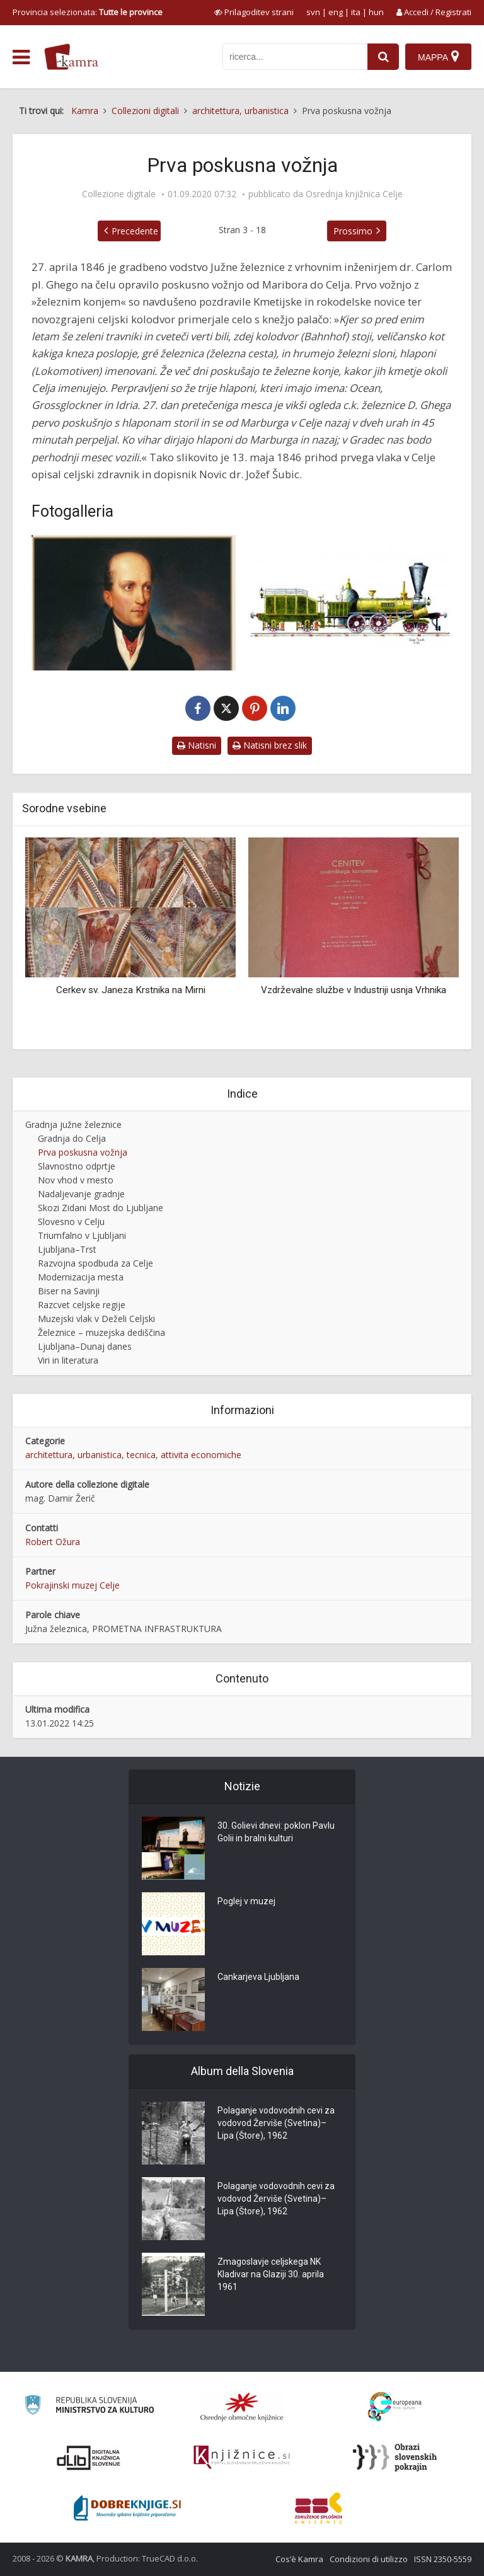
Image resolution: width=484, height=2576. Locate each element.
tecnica (141, 1455)
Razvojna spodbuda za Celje (95, 1263)
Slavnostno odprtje (76, 1166)
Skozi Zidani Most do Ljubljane (100, 1208)
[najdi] (383, 56)
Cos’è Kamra (299, 2559)
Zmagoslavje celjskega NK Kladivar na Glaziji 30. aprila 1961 (270, 2274)
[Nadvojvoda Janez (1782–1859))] (134, 603)
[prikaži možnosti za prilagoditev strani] (254, 12)
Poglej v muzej (246, 1902)
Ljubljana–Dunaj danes (85, 1346)
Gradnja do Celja (72, 1138)
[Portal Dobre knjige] (127, 2508)
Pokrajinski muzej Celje (72, 1585)
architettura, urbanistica (73, 1455)
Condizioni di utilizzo (369, 2559)
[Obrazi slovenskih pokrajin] (395, 2457)
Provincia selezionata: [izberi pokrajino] (88, 12)
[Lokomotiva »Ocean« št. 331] (350, 603)
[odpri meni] (21, 57)
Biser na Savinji (69, 1291)
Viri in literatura (68, 1360)
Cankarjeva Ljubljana (258, 1977)
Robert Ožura (52, 1542)
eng (335, 12)
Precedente (135, 231)
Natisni (196, 745)
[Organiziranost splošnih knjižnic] (242, 2406)
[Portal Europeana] (395, 2407)
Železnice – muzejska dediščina (101, 1332)
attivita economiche (201, 1455)
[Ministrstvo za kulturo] (89, 2406)
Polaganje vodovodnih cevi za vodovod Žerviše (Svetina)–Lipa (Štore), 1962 (276, 2123)
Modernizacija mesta (81, 1277)
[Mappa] (438, 56)
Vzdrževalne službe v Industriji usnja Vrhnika (353, 990)
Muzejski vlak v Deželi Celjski (96, 1319)
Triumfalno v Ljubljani (82, 1235)
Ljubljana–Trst (67, 1249)
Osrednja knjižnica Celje (354, 194)
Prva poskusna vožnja (82, 1152)
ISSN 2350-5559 (442, 2559)
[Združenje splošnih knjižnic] (318, 2508)
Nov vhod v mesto (75, 1180)
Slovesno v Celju (71, 1222)
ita (355, 12)
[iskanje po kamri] (294, 56)
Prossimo (352, 231)
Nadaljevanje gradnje (81, 1194)
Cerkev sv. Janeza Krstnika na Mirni (130, 990)
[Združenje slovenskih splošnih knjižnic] (242, 2457)
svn (313, 12)
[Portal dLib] (89, 2457)
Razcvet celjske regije (81, 1305)
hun (376, 12)
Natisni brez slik (270, 745)
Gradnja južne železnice (73, 1124)
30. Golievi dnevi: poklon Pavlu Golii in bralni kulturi (276, 1832)
